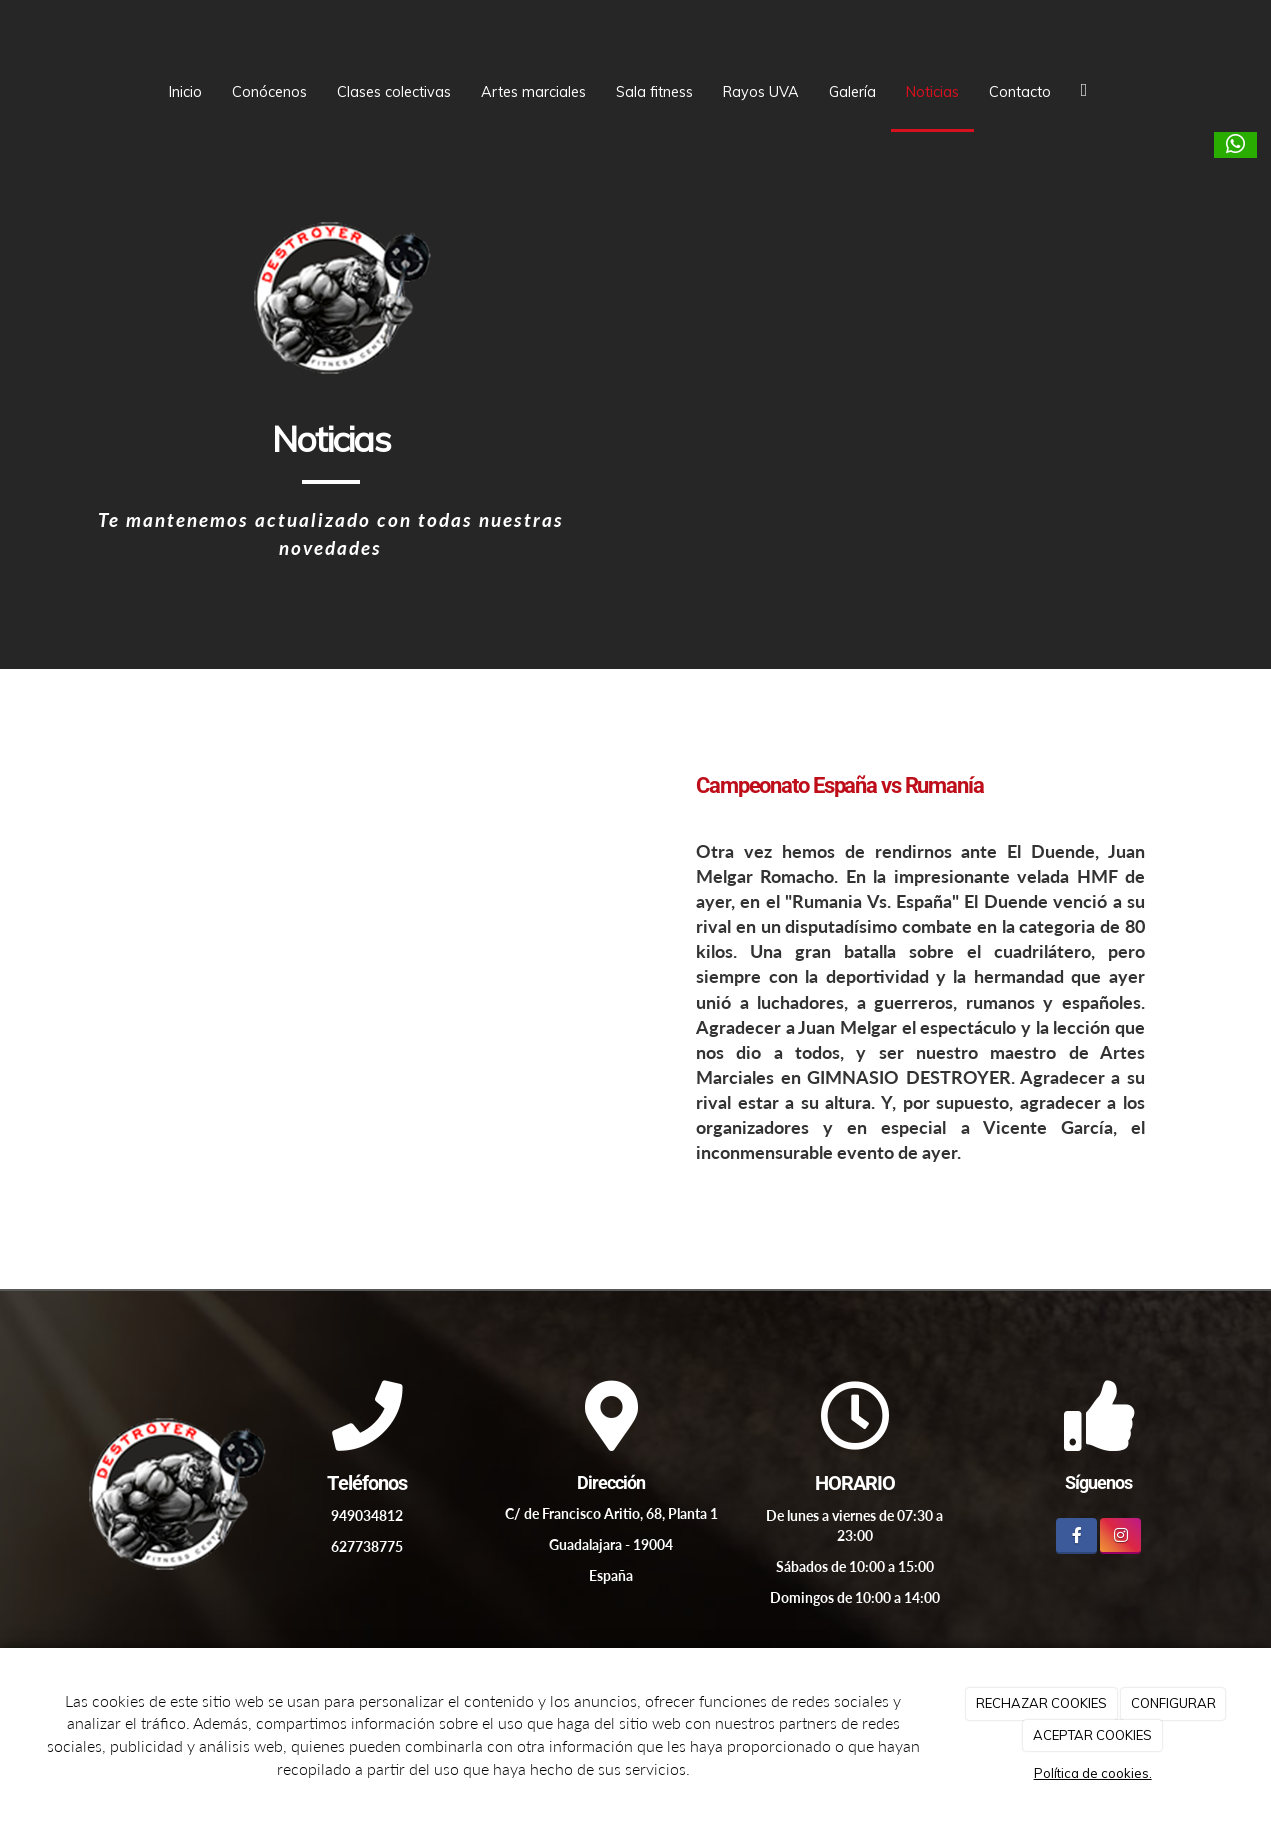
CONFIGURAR (1173, 1703)
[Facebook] (1076, 1535)
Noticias (932, 92)
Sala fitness (654, 92)
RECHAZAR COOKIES (1041, 1703)
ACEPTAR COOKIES (1092, 1735)
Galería (852, 92)
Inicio (185, 92)
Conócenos (269, 92)
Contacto (1020, 92)
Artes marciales (533, 92)
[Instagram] (1120, 1535)
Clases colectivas (394, 92)
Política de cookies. (1093, 1773)
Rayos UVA (761, 92)
